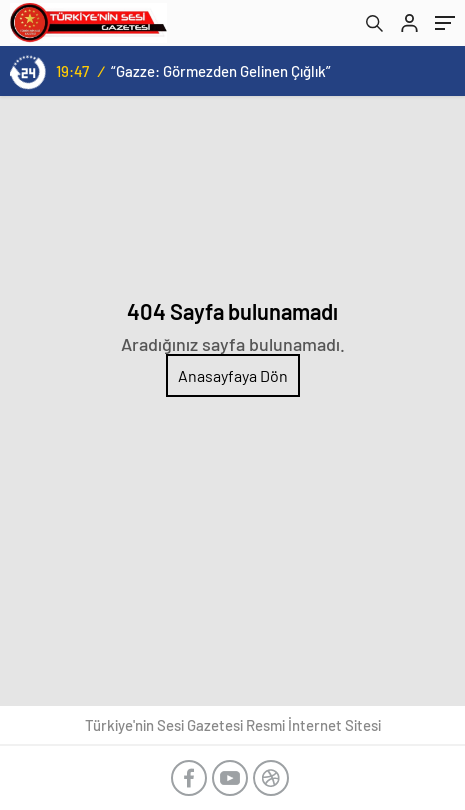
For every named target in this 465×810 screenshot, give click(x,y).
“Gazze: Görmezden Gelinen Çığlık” (221, 71)
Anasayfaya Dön (233, 375)
